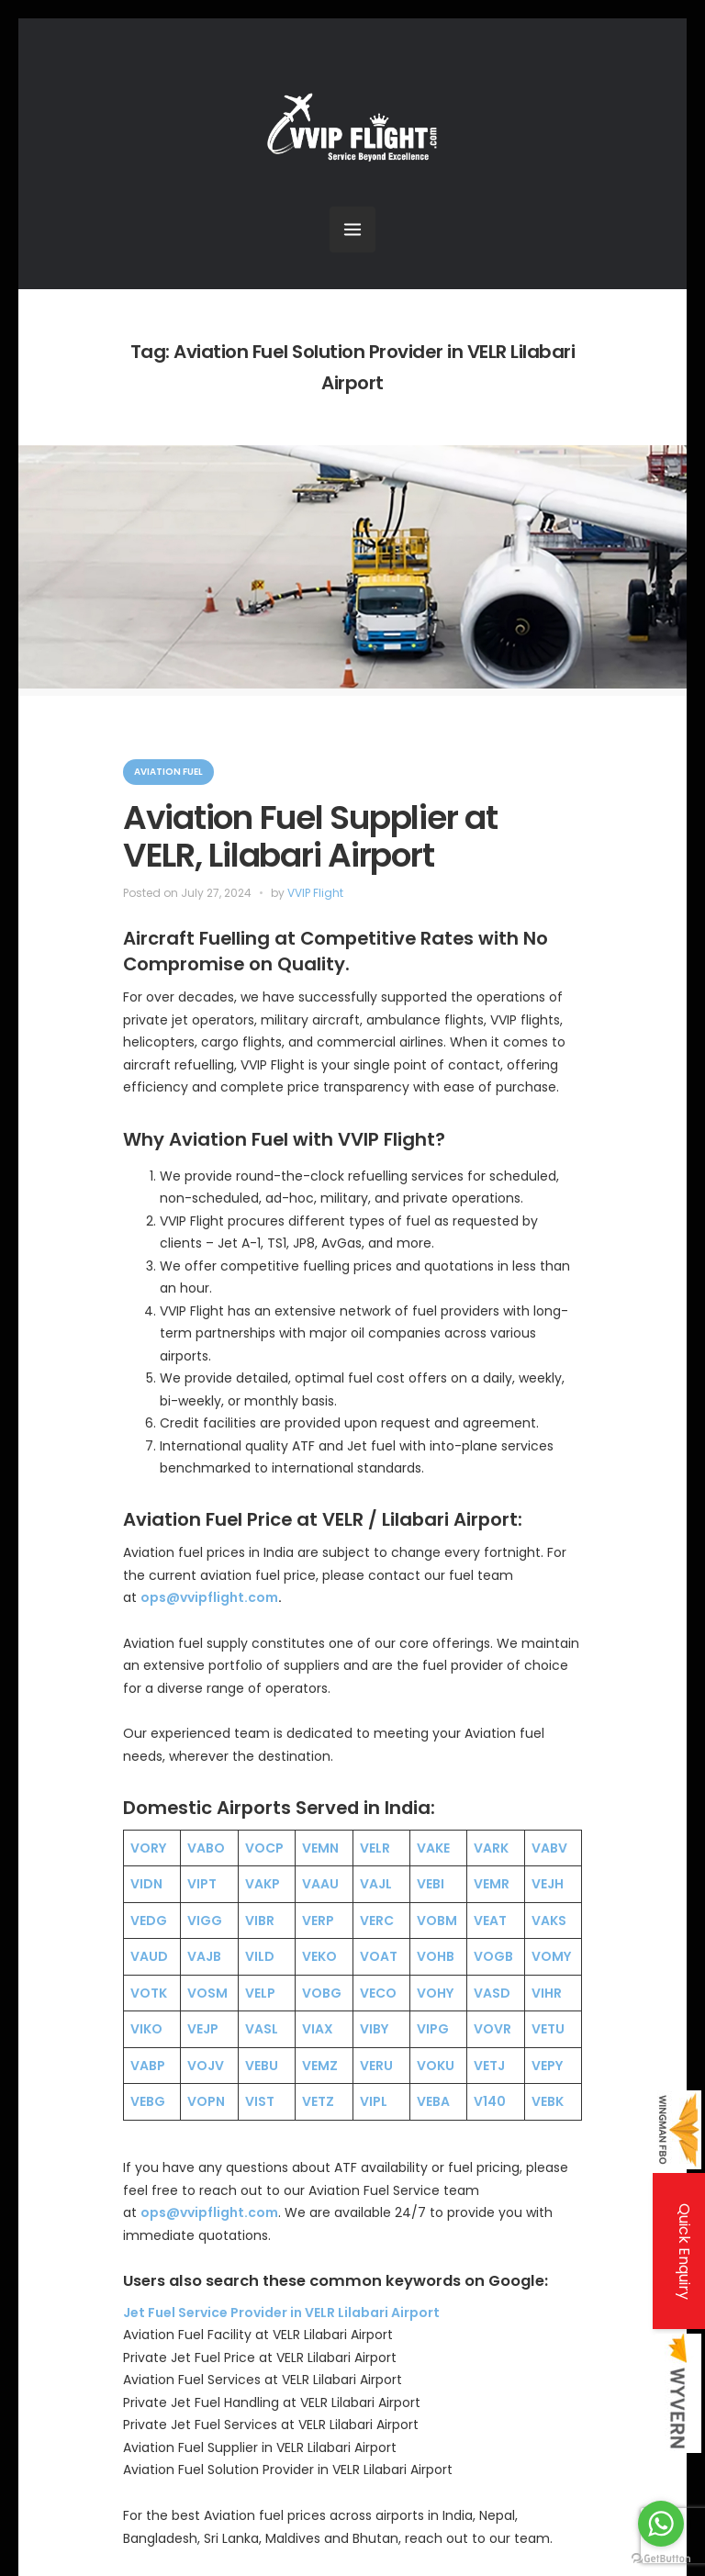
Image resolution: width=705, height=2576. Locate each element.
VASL (261, 2029)
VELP (260, 1993)
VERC (377, 1920)
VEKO (319, 1956)
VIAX (317, 2029)
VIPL (373, 2101)
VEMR (491, 1884)
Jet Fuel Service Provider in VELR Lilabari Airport (281, 2312)
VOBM (437, 1920)
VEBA (433, 2101)
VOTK (148, 1993)
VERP (318, 1920)
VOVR (492, 2029)
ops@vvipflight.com (209, 1597)
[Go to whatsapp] (661, 2524)
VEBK (548, 2101)
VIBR (259, 1920)
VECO (378, 1993)
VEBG (147, 2101)
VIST (259, 2101)
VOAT (378, 1956)
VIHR (547, 1993)
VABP (147, 2065)
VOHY (435, 1993)
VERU (376, 2065)
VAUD (149, 1956)
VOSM (207, 1993)
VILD (259, 1956)
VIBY (374, 2029)
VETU (548, 2029)
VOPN (206, 2101)
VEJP (202, 2029)
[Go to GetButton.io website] (661, 2558)
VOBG (321, 1993)
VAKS (549, 1920)
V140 (490, 2101)
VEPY (547, 2065)
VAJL (376, 1884)
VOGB (493, 1956)
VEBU (261, 2065)
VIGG (204, 1920)
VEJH (548, 1884)
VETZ (318, 2101)
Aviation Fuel (168, 771)
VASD (492, 1993)
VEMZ (320, 2065)
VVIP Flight (315, 893)
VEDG (148, 1920)
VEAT (490, 1920)
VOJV (205, 2065)
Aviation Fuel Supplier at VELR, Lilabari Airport (310, 836)
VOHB (435, 1956)
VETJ (489, 2065)
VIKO (146, 2029)
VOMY (551, 1956)
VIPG (433, 2029)
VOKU (435, 2065)
